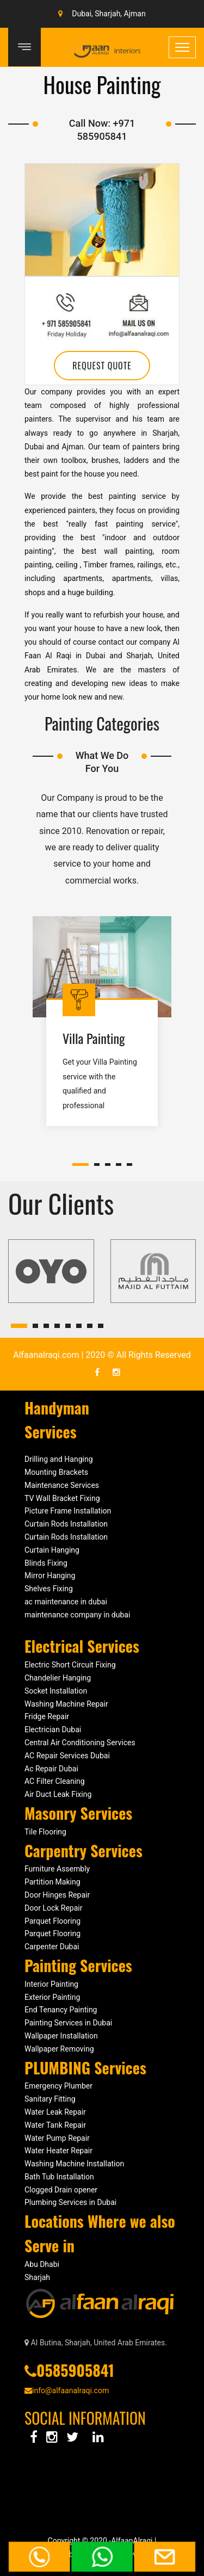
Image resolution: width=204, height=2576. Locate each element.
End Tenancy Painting (60, 2009)
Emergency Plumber (58, 2085)
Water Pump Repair (57, 2138)
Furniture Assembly (57, 1868)
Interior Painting (51, 1984)
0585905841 (75, 2370)
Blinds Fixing (45, 1563)
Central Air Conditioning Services (79, 1742)
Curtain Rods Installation (66, 1523)
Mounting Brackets (56, 1472)
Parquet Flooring (52, 1921)
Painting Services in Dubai (68, 2022)
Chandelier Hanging (57, 1677)
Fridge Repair (46, 1716)
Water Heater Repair (58, 2150)
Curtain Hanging (51, 1550)
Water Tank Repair (55, 2125)
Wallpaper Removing (59, 2048)
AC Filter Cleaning (54, 1781)
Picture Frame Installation (67, 1510)
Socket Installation (55, 1691)
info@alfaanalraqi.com (66, 2390)
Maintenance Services (61, 1485)
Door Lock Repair (53, 1908)
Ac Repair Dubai (51, 1768)
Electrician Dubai (52, 1729)
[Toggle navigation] (182, 47)
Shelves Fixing (48, 1588)
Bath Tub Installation (59, 2176)
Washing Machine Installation (74, 2163)
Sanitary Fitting (50, 2099)
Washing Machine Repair (66, 1704)
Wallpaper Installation (61, 2035)
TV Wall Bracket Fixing (62, 1498)
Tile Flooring (45, 1831)
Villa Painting (94, 1038)
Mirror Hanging (49, 1575)
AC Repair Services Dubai (68, 1755)
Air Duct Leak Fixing (57, 1794)
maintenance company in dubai (77, 1614)
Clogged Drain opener (60, 2189)
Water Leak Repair (55, 2112)
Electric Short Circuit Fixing (70, 1664)
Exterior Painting (52, 1997)
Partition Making (52, 1881)
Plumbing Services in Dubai (70, 2202)
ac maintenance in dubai (65, 1601)
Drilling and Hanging (58, 1459)
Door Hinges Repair (57, 1895)
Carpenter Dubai (51, 1946)
